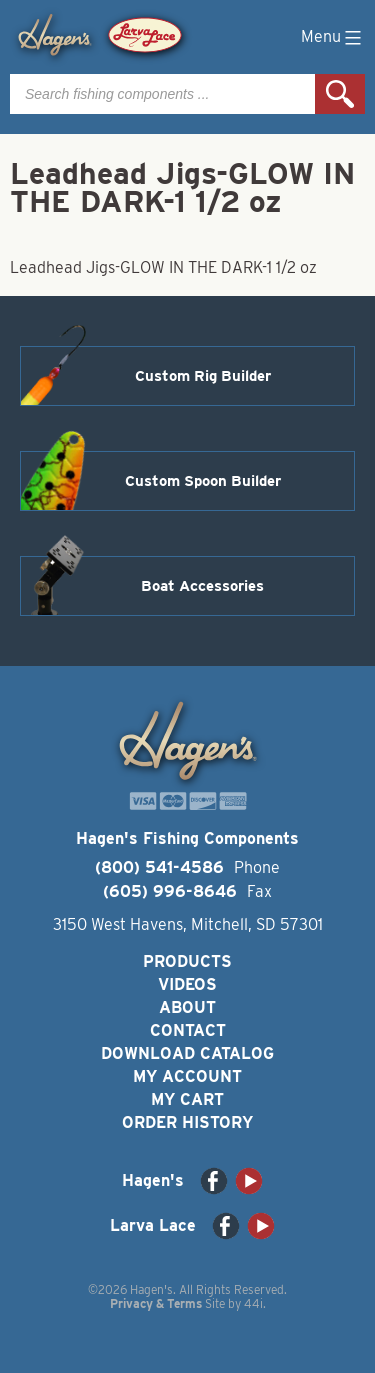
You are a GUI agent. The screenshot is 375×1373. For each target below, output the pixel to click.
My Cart (187, 1099)
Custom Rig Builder (203, 376)
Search (340, 94)
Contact (188, 1030)
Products (187, 961)
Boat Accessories (202, 586)
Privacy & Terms (156, 1303)
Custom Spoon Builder (203, 481)
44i (253, 1303)
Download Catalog (187, 1053)
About (187, 1007)
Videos (187, 984)
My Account (187, 1076)
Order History (187, 1122)
